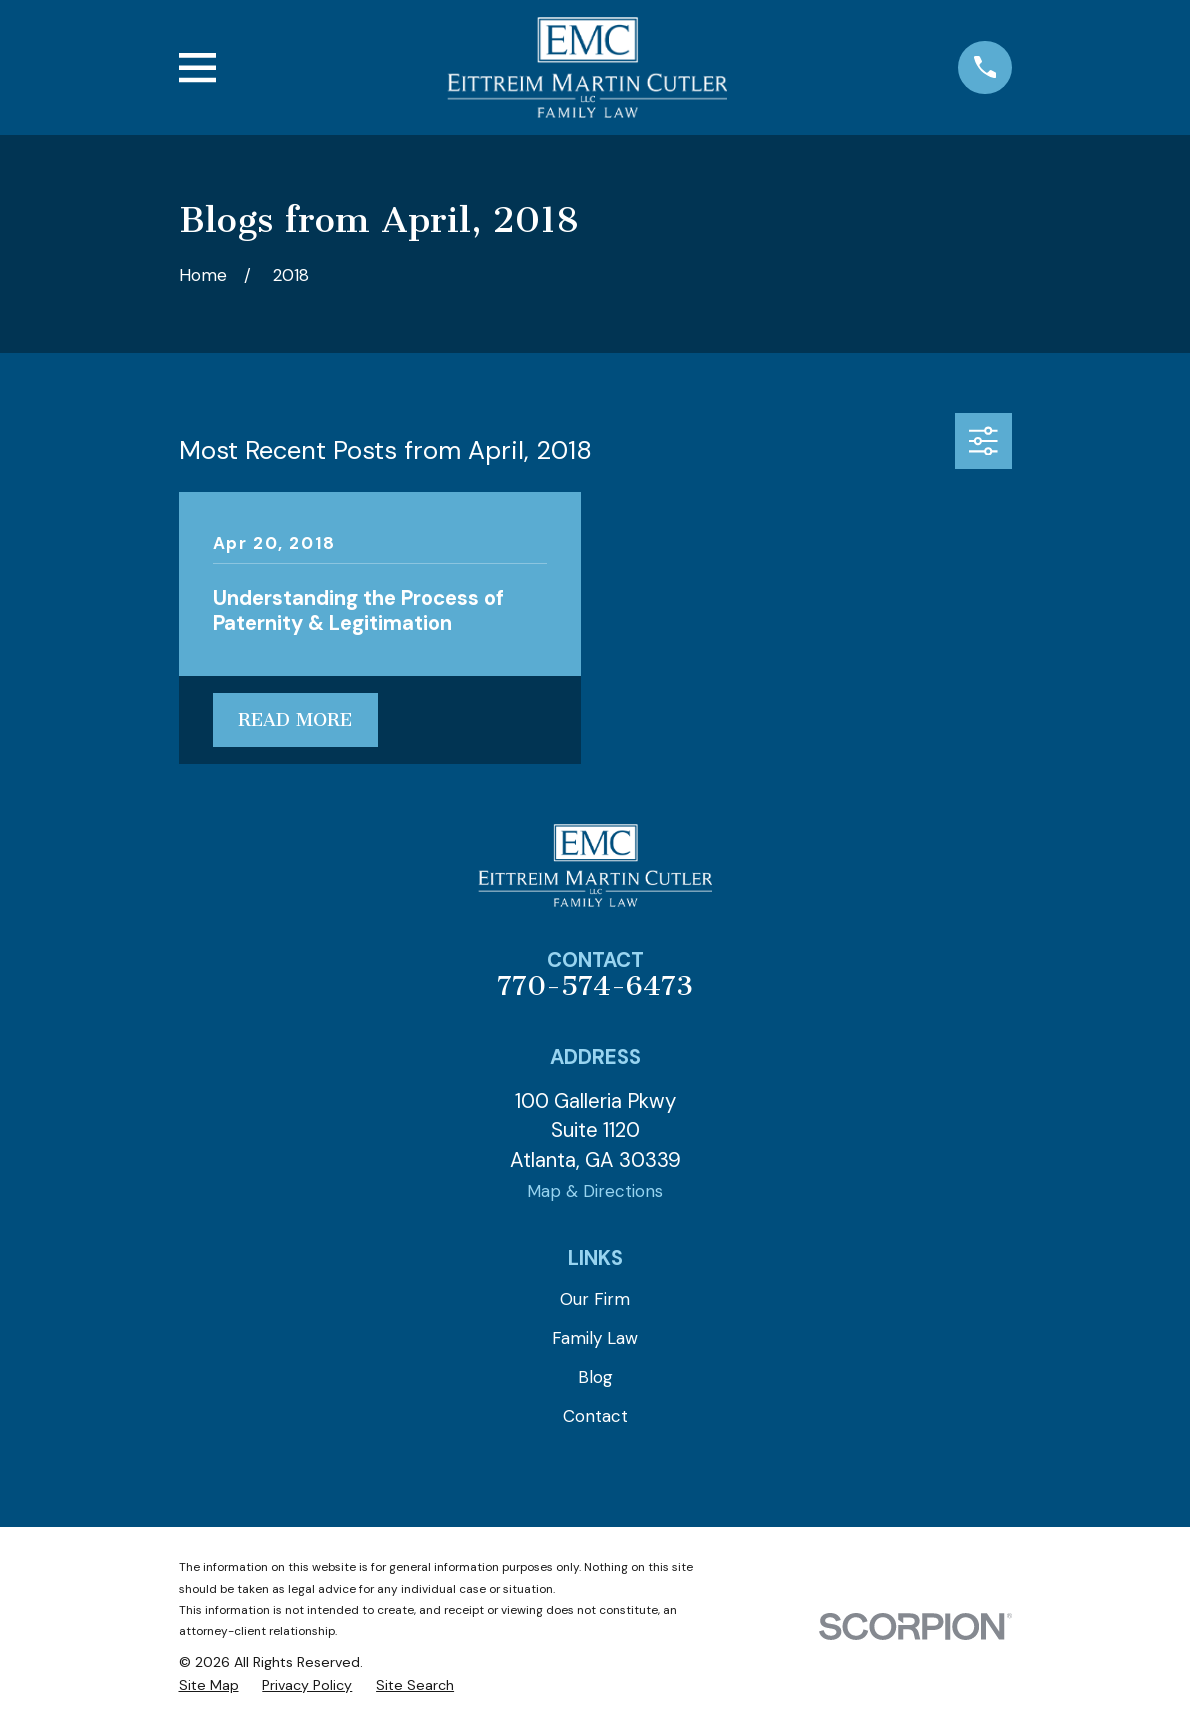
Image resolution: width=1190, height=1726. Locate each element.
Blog (595, 1377)
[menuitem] (209, 1686)
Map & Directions (595, 1191)
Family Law (595, 1338)
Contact (595, 1416)
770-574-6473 (595, 986)
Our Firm (595, 1299)
